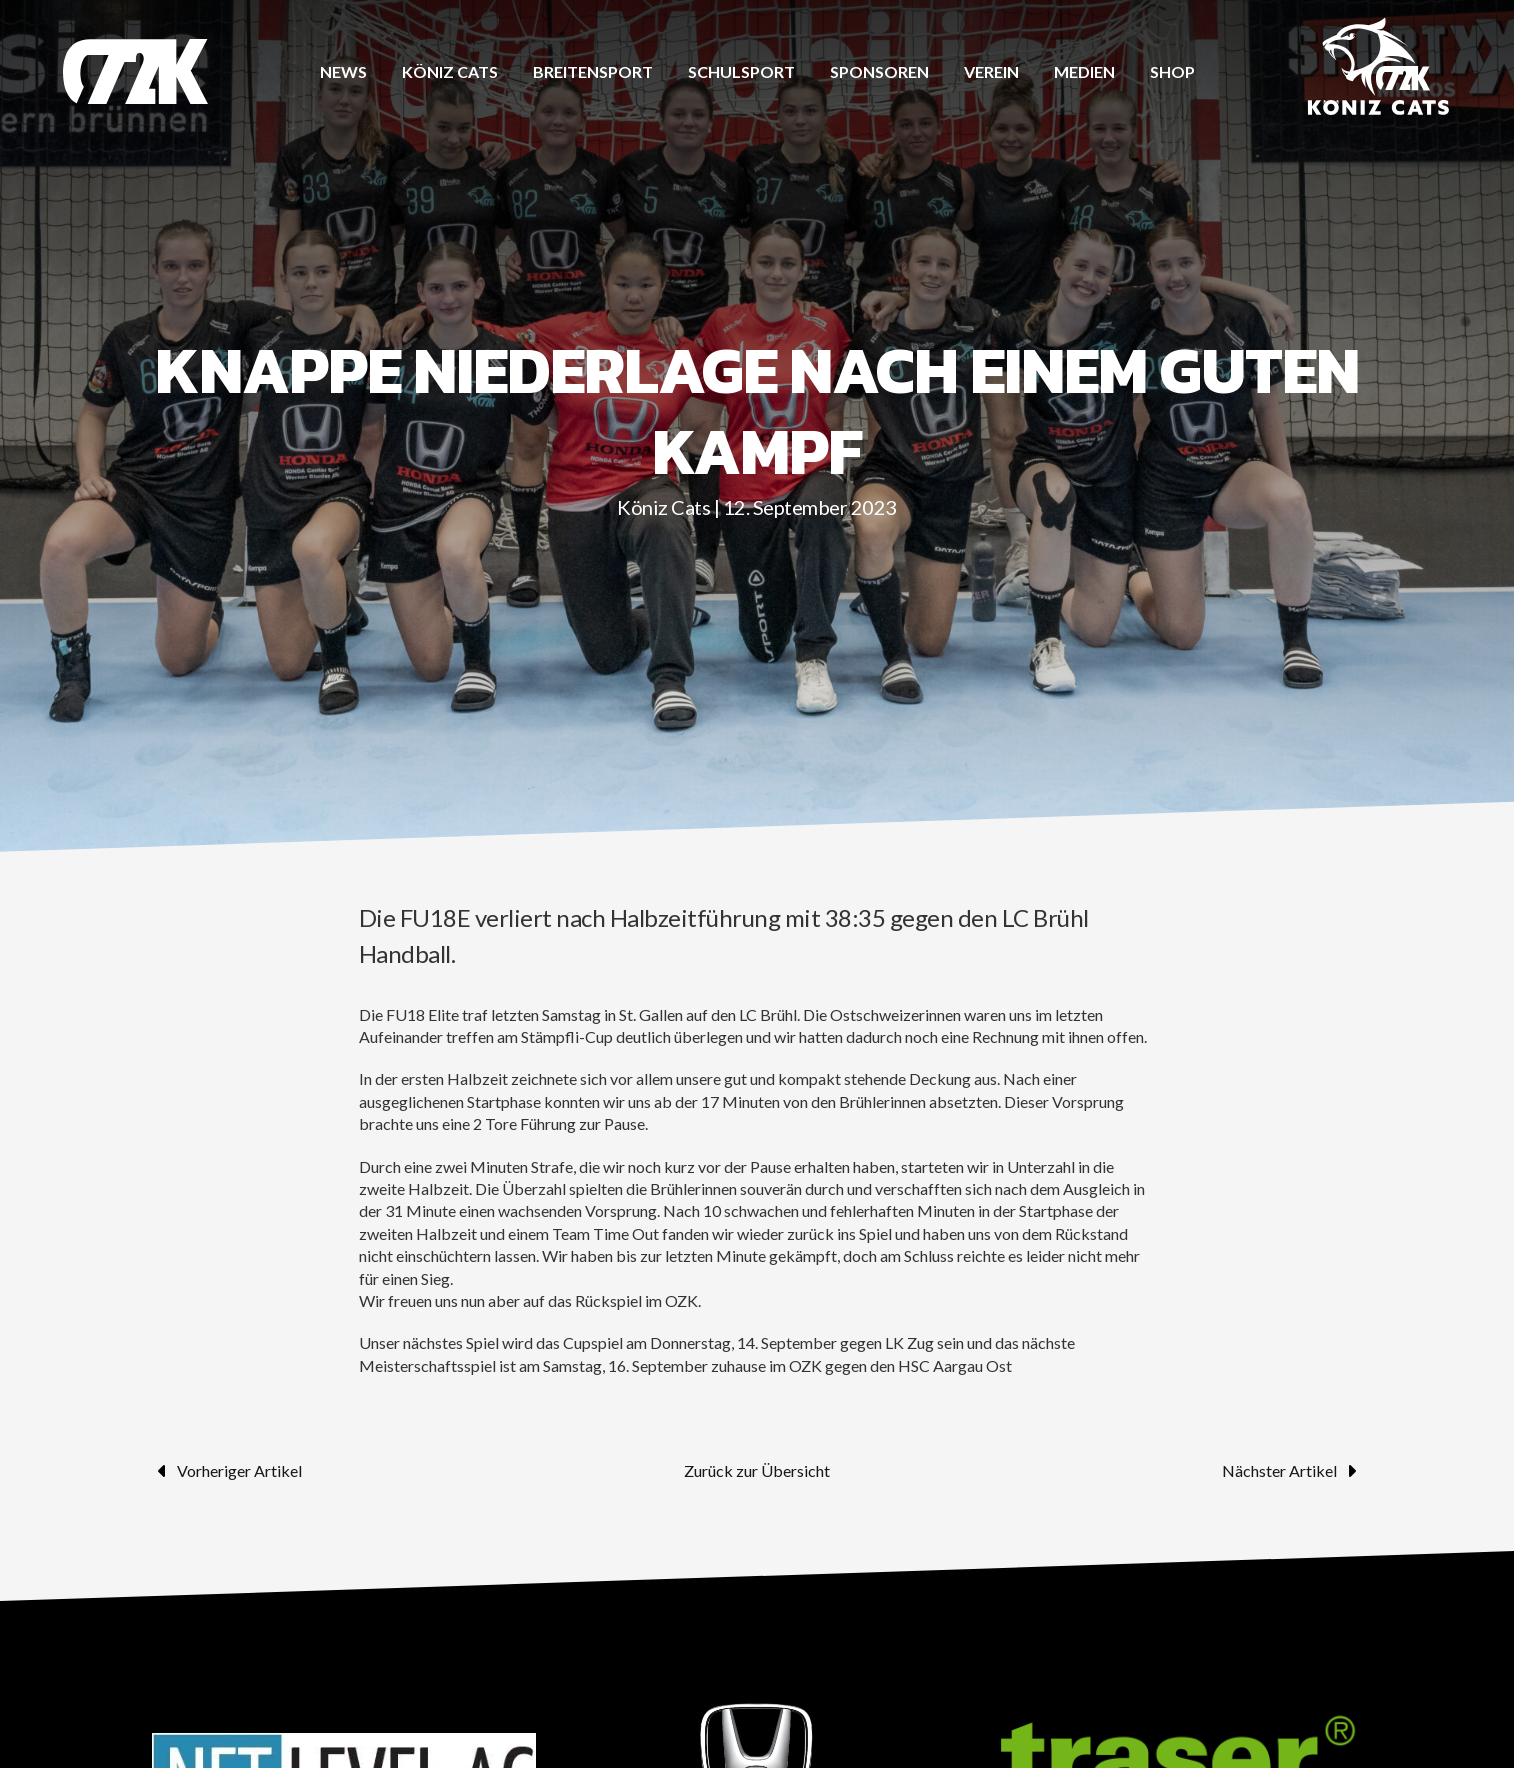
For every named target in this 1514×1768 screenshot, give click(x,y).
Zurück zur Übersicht (757, 1470)
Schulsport (741, 71)
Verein (991, 71)
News (343, 71)
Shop (1172, 71)
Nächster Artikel (1292, 1471)
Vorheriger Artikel (227, 1471)
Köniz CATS (450, 71)
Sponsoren (879, 71)
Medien (1084, 71)
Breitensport (593, 71)
